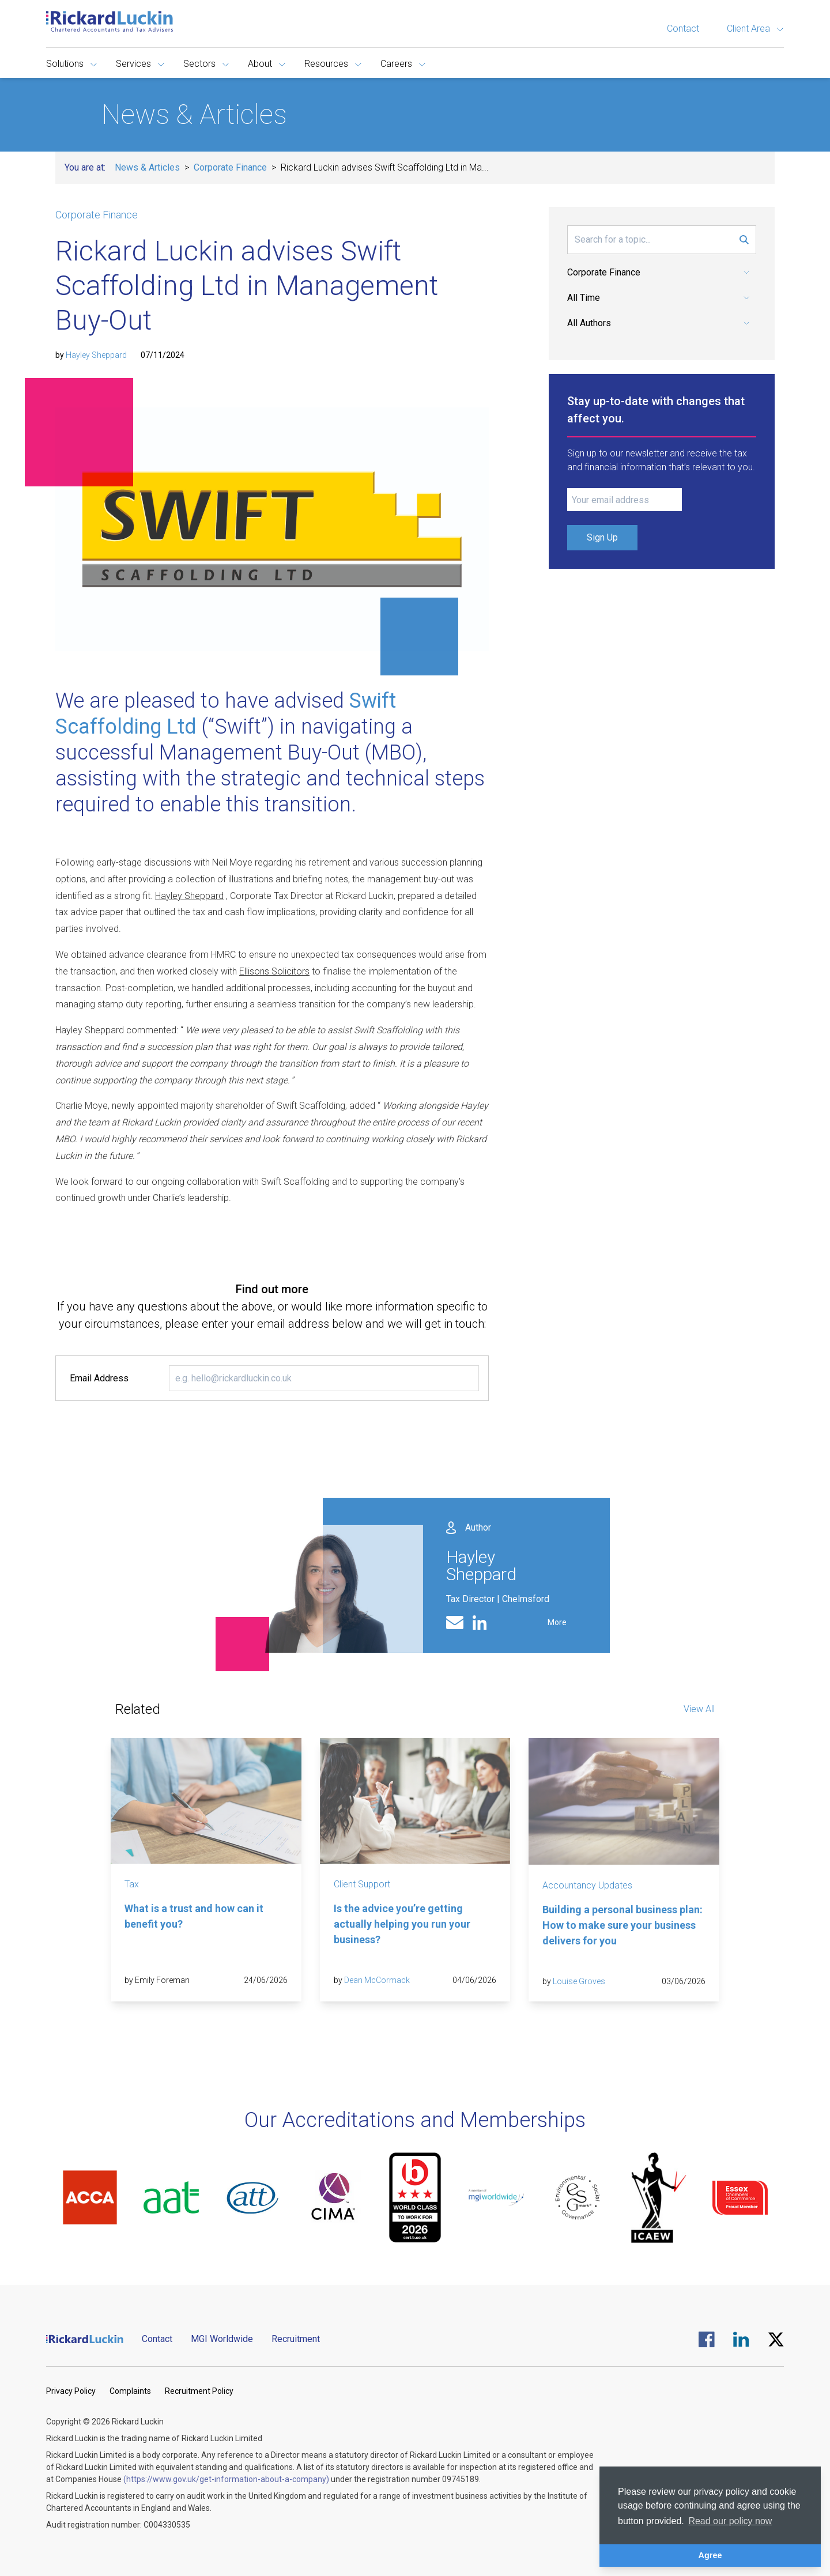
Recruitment (295, 2338)
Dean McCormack (377, 1980)
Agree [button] (710, 2555)
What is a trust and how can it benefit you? (193, 1916)
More (557, 1622)
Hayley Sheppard (96, 355)
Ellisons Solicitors (274, 971)
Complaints (130, 2391)
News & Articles (147, 167)
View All (699, 1709)
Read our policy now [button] (730, 2521)
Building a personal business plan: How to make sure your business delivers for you (622, 1925)
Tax (131, 1884)
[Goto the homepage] (109, 21)
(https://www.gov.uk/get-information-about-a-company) (226, 2479)
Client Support (362, 1884)
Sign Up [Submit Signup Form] (602, 537)
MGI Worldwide (222, 2338)
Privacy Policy (71, 2391)
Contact (683, 28)
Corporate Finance (230, 167)
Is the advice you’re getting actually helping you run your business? (402, 1924)
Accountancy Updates (587, 1885)
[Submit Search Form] (744, 240)
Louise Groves (579, 1981)
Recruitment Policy (199, 2391)
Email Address (99, 1378)
